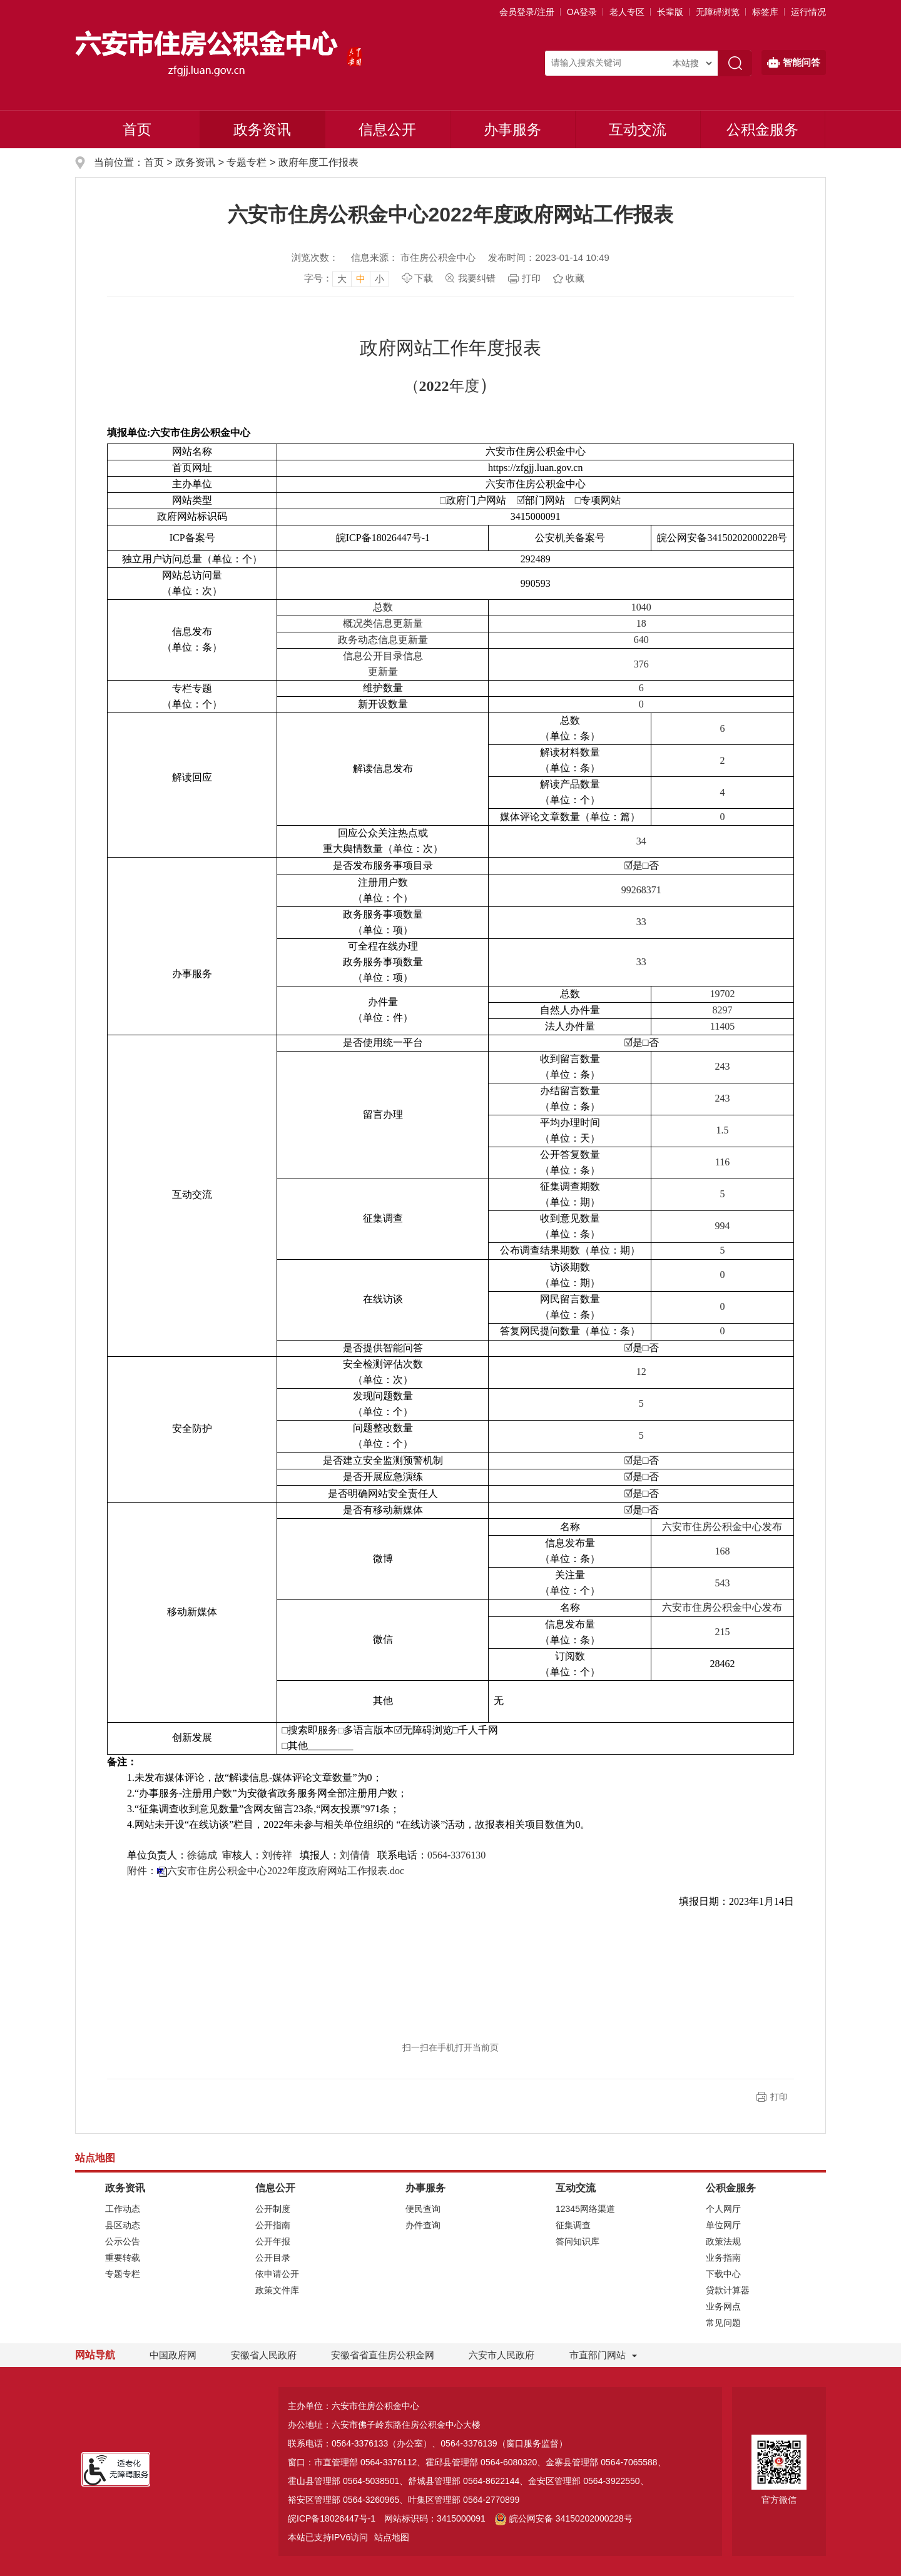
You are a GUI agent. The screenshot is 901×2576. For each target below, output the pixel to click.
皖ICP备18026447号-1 (331, 2518)
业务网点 (723, 2306)
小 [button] (379, 278)
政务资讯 (262, 129)
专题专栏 (247, 162)
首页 (137, 129)
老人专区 (626, 12)
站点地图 (391, 2537)
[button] (670, 12)
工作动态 (122, 2209)
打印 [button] (779, 2097)
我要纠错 (477, 278)
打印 (531, 278)
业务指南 (723, 2258)
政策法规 (723, 2241)
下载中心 (723, 2274)
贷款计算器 (728, 2290)
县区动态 (122, 2225)
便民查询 (422, 2209)
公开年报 (272, 2241)
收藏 (575, 278)
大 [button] (342, 278)
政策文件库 (277, 2290)
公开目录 (272, 2258)
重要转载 (122, 2258)
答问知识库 (577, 2241)
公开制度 (272, 2209)
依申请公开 (277, 2274)
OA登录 (582, 12)
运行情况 (808, 12)
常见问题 (723, 2323)
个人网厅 (723, 2209)
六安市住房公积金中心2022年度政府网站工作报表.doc (285, 1870)
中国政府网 (173, 2355)
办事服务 (512, 129)
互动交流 (637, 129)
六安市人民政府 (501, 2355)
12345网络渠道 (585, 2209)
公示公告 (122, 2241)
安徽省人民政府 (264, 2355)
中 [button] (360, 278)
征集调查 (573, 2225)
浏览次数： (315, 257)
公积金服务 (762, 129)
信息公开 (387, 129)
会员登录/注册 (526, 12)
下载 (423, 278)
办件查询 (422, 2225)
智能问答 (793, 62)
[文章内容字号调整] (346, 278)
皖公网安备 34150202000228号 (563, 2518)
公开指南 (272, 2225)
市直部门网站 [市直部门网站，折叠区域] (597, 2355)
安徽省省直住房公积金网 (382, 2355)
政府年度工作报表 (318, 162)
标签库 (765, 12)
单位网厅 (723, 2225)
